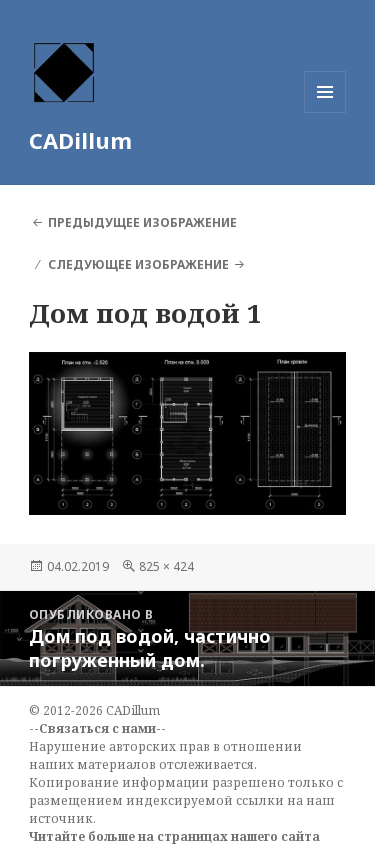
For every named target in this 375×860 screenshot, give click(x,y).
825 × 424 (166, 566)
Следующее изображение (138, 264)
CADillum (80, 140)
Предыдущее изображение (142, 222)
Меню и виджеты (325, 112)
